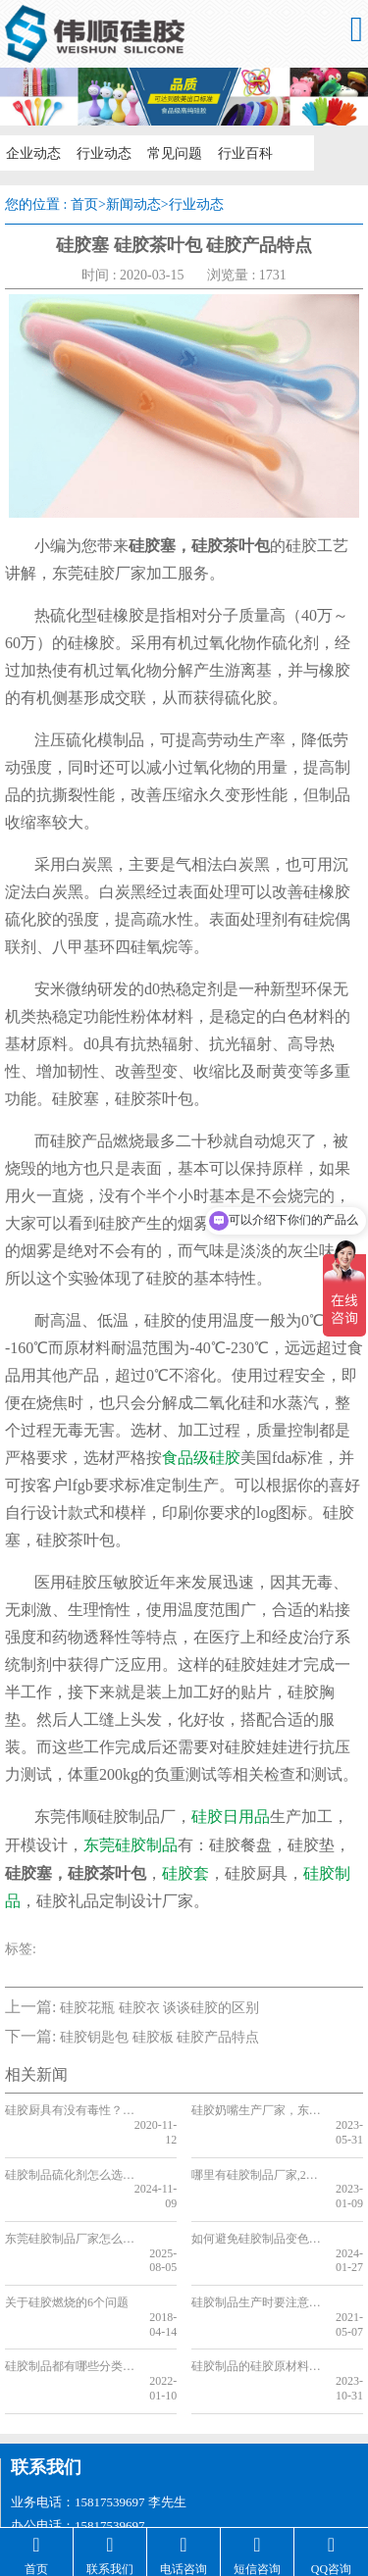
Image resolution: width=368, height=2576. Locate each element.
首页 (84, 204)
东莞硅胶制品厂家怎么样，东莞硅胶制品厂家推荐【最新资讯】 (69, 2209)
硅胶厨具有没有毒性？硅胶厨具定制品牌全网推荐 (69, 2110)
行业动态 (100, 152)
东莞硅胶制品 (130, 1845)
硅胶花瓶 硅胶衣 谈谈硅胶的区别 (159, 2007)
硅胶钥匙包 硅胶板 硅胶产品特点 (159, 2037)
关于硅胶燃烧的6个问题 (67, 2259)
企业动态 (31, 152)
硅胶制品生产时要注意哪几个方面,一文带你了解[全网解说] (255, 2259)
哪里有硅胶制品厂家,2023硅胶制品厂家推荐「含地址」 (255, 2160)
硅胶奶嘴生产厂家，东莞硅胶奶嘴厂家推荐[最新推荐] (255, 2110)
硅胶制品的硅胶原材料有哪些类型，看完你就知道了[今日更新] (255, 2308)
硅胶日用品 (230, 1816)
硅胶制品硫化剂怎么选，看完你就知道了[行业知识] (69, 2160)
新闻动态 (133, 204)
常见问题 (168, 152)
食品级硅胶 (201, 1457)
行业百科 (237, 152)
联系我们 (46, 2394)
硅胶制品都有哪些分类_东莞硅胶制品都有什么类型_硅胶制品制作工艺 (69, 2308)
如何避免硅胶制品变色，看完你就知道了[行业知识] (255, 2209)
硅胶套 (185, 1873)
